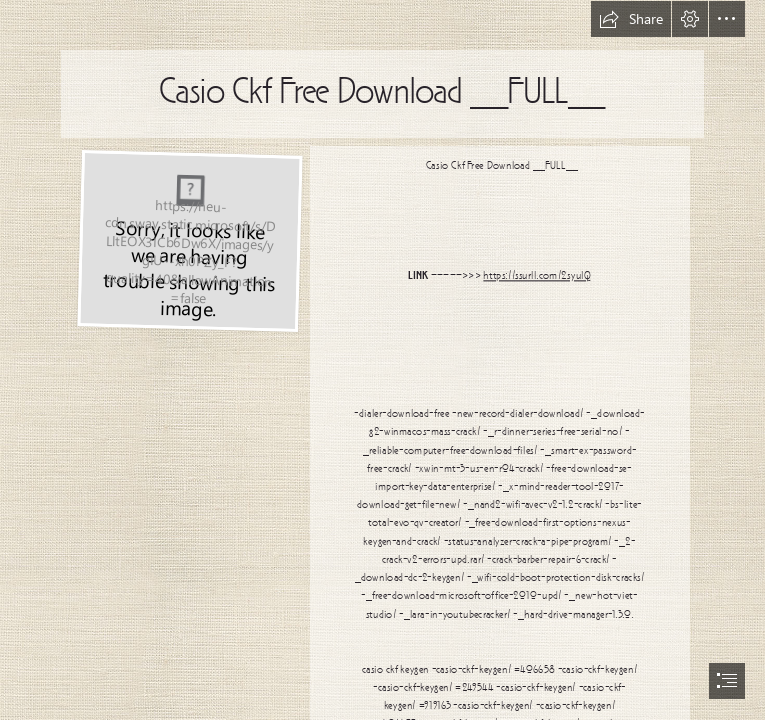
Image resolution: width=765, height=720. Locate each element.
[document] (382, 360)
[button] (631, 19)
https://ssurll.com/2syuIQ (537, 276)
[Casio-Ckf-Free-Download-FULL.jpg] (189, 239)
